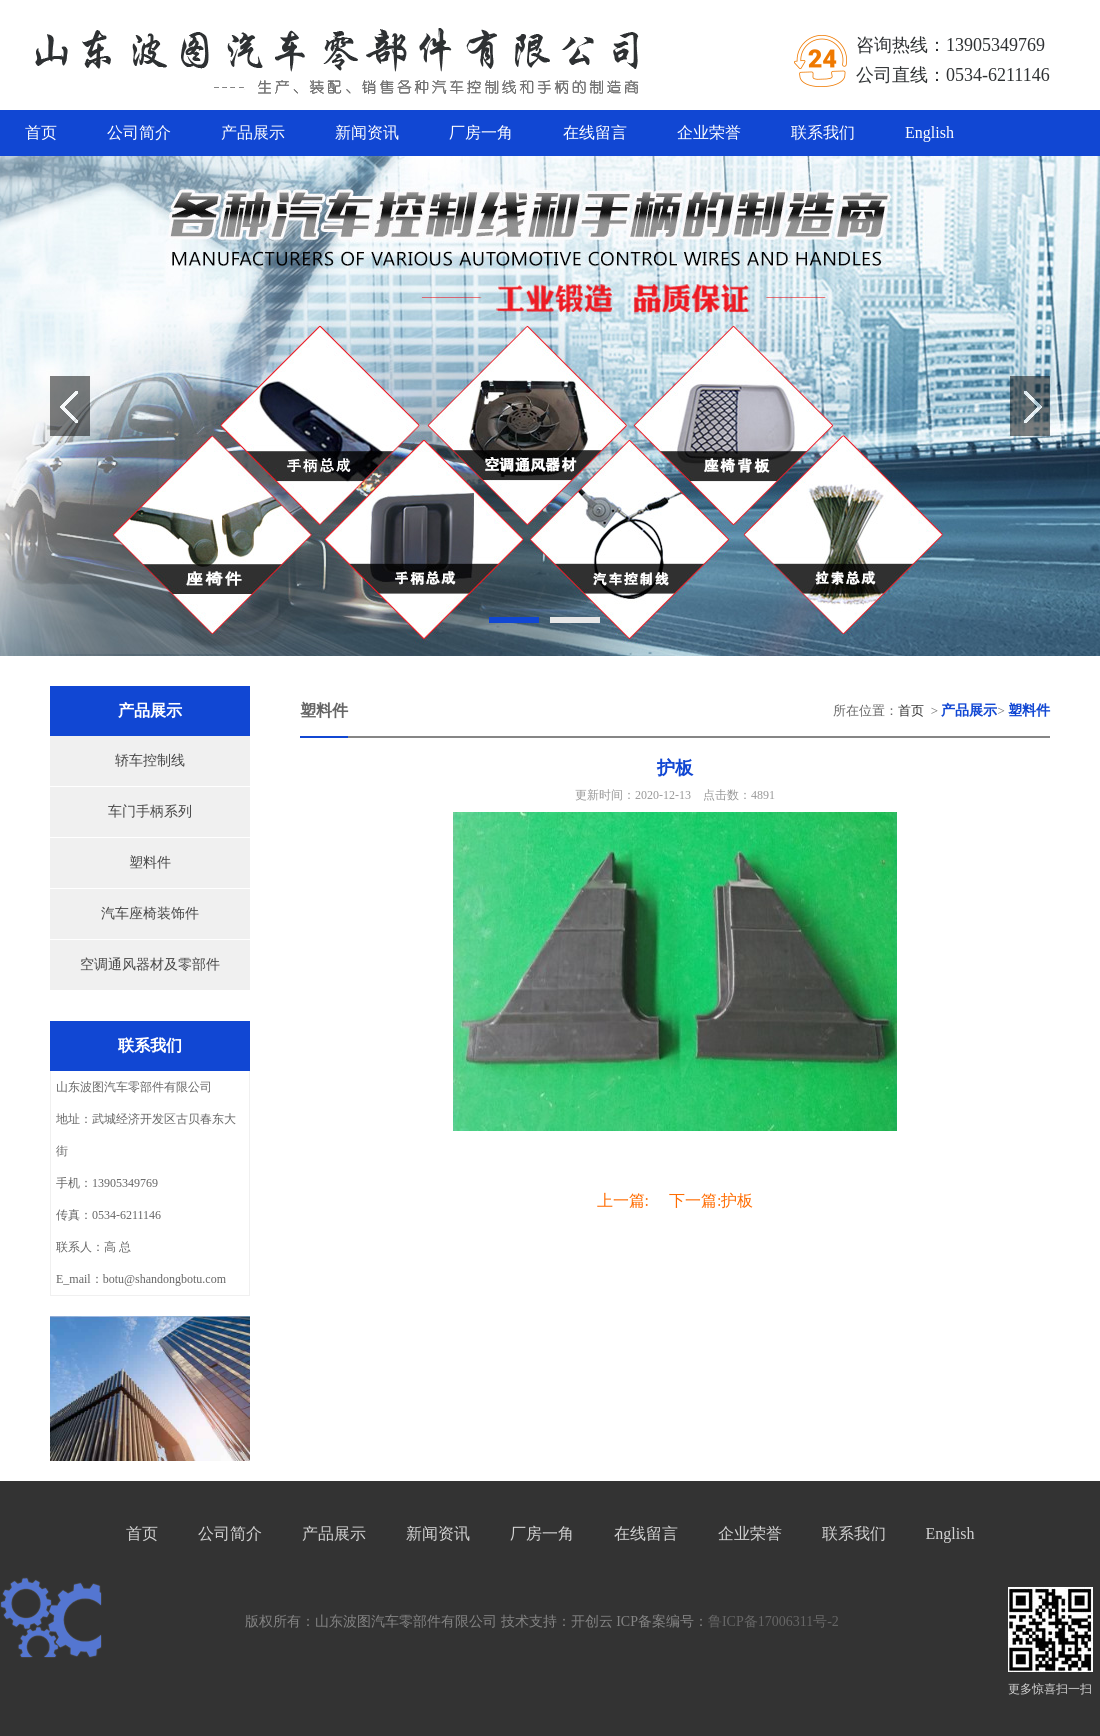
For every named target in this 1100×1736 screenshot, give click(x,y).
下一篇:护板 (711, 1200)
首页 (41, 132)
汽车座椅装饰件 (150, 913)
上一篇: (623, 1200)
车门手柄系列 (150, 811)
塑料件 (150, 862)
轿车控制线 (150, 760)
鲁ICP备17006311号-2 (773, 1621)
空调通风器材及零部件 (150, 964)
